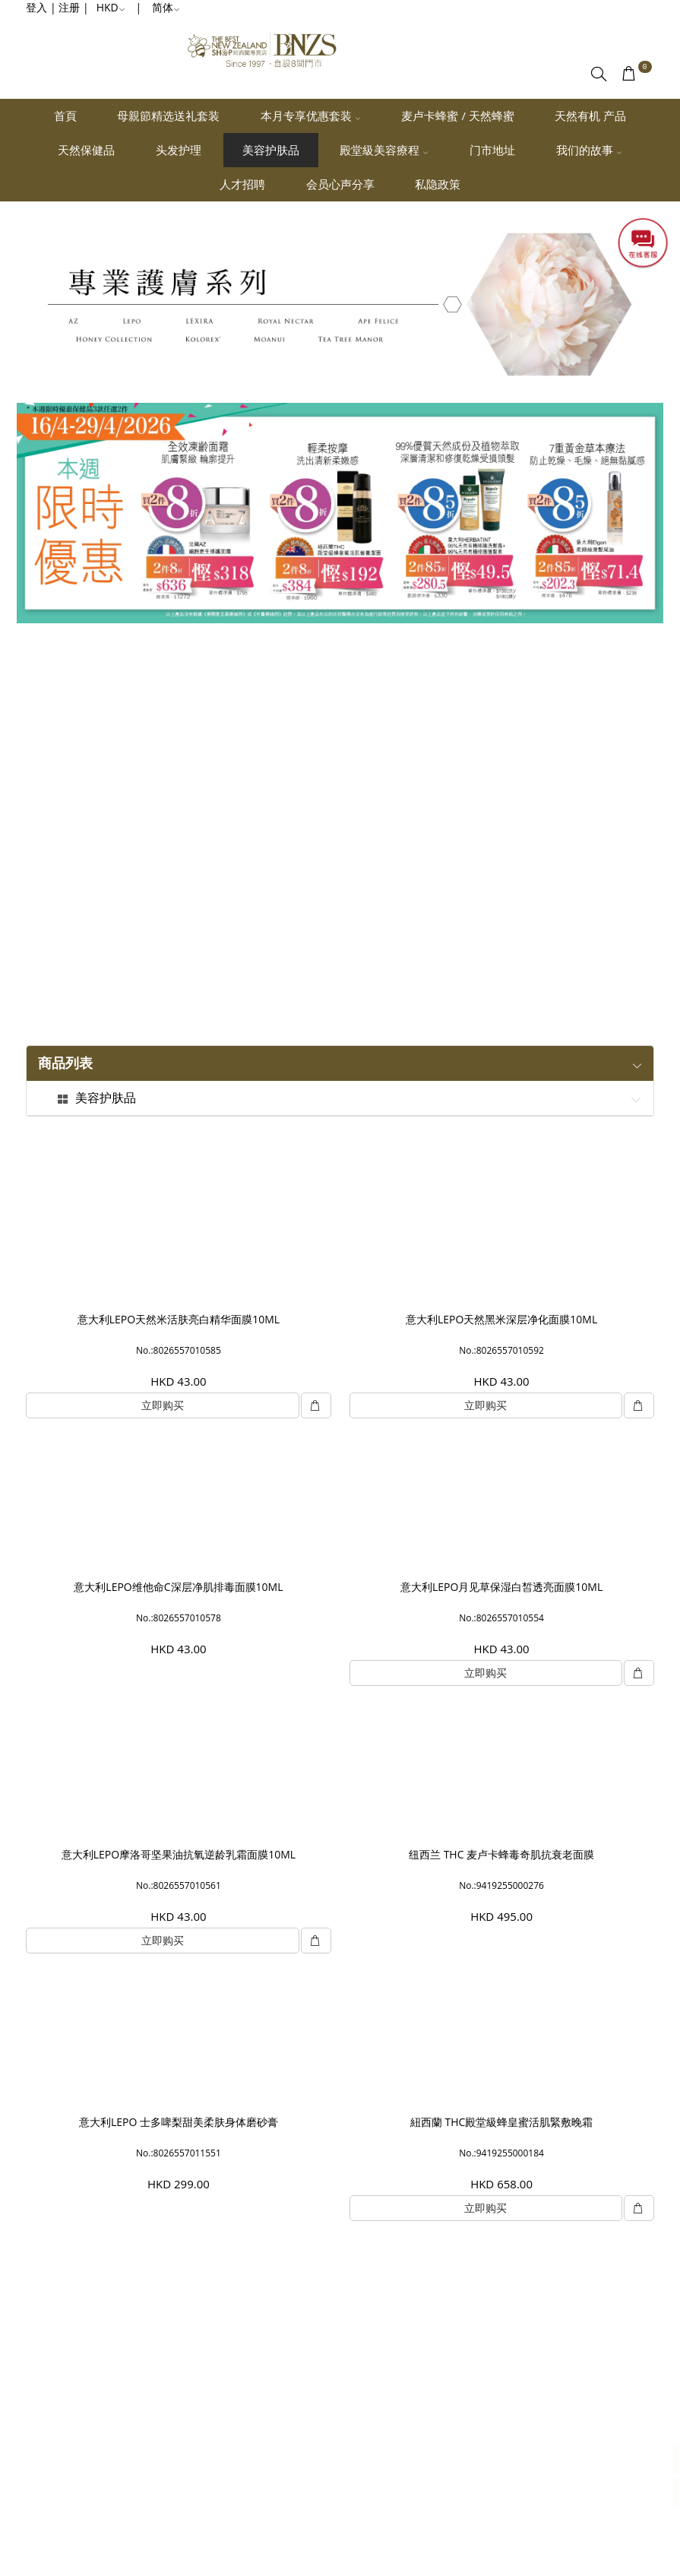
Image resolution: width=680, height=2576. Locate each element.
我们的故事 (589, 149)
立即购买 (162, 1405)
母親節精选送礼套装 (168, 115)
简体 (166, 7)
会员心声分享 (340, 184)
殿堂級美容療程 (384, 149)
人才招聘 (242, 184)
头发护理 (178, 149)
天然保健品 (86, 149)
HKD (110, 7)
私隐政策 (437, 184)
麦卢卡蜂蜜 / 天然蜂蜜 (457, 115)
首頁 (65, 115)
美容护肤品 (270, 149)
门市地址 (492, 149)
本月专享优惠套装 (311, 115)
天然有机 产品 (590, 115)
